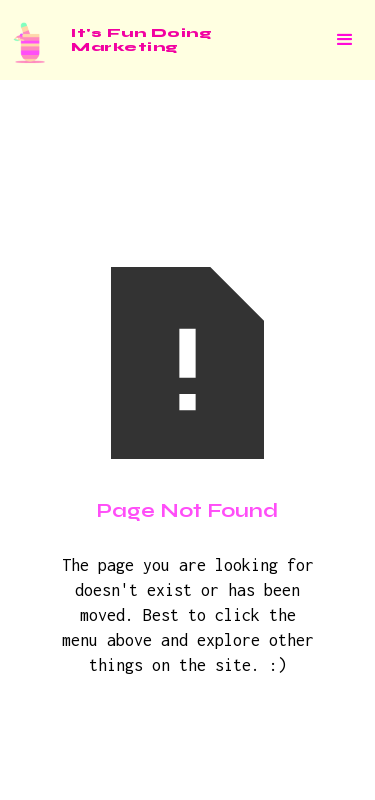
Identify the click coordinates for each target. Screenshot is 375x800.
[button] (345, 40)
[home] (106, 40)
